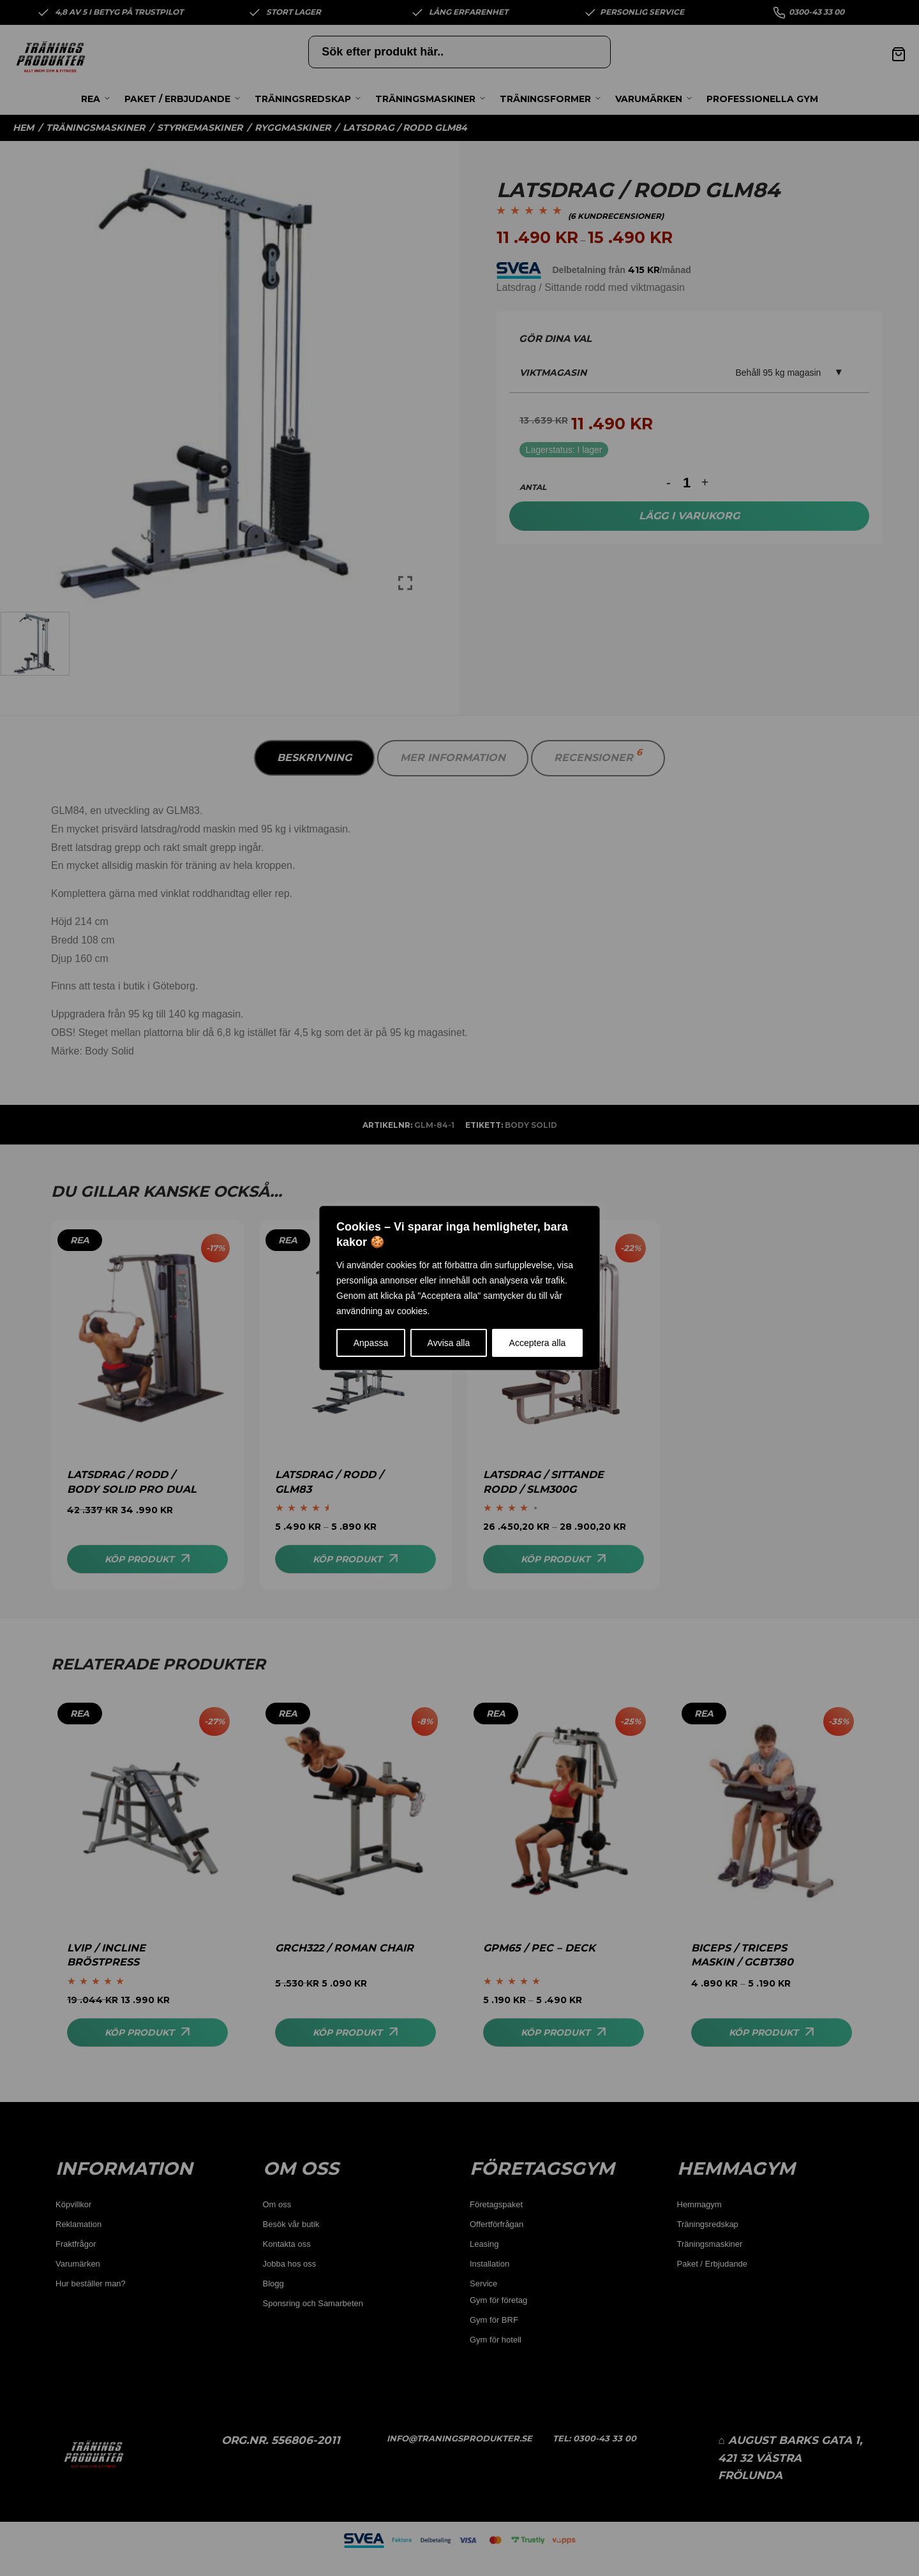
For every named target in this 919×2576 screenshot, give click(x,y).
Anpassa (371, 1343)
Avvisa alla (449, 1343)
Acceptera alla (537, 1343)
